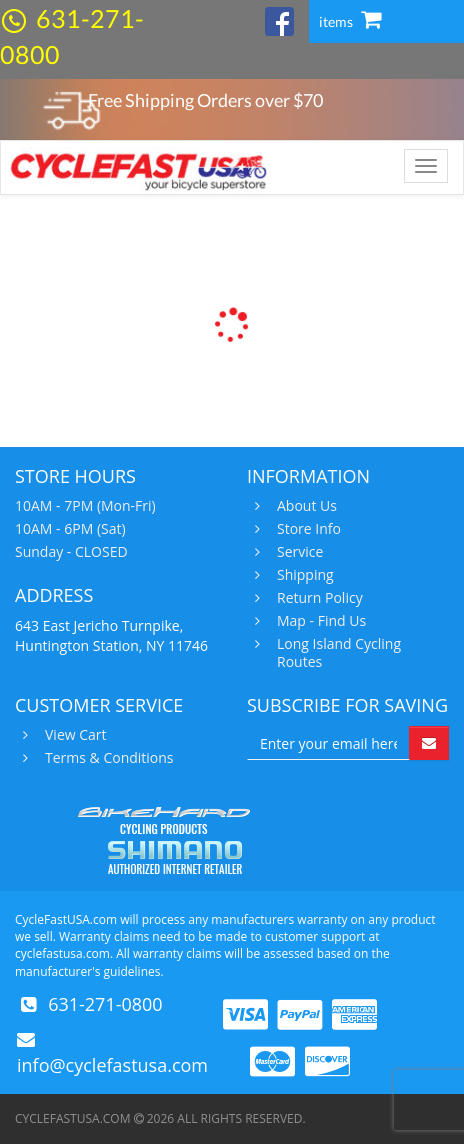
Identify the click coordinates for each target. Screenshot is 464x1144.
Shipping (303, 575)
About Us (304, 506)
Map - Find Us (319, 621)
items (350, 21)
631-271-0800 (105, 1004)
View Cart (73, 735)
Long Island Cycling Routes (336, 653)
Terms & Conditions (107, 758)
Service (297, 552)
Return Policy (317, 598)
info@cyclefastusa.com (112, 1065)
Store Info (306, 529)
